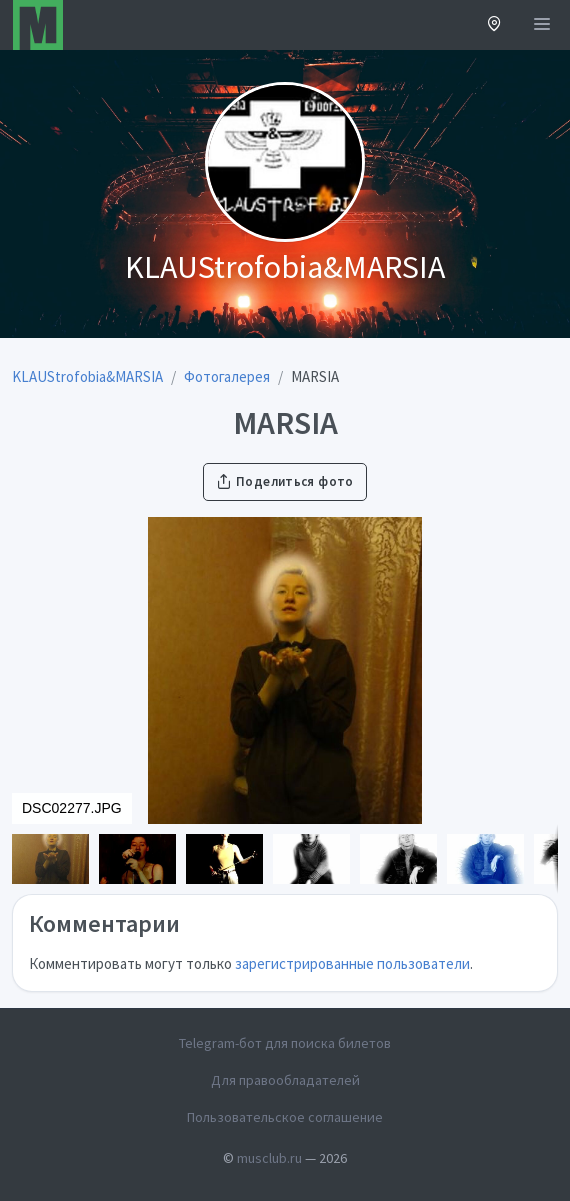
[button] (494, 25)
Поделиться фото (285, 481)
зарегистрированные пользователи (352, 963)
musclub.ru (269, 1158)
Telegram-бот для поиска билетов (285, 1043)
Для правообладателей (285, 1080)
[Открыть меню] (542, 25)
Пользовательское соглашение (285, 1117)
